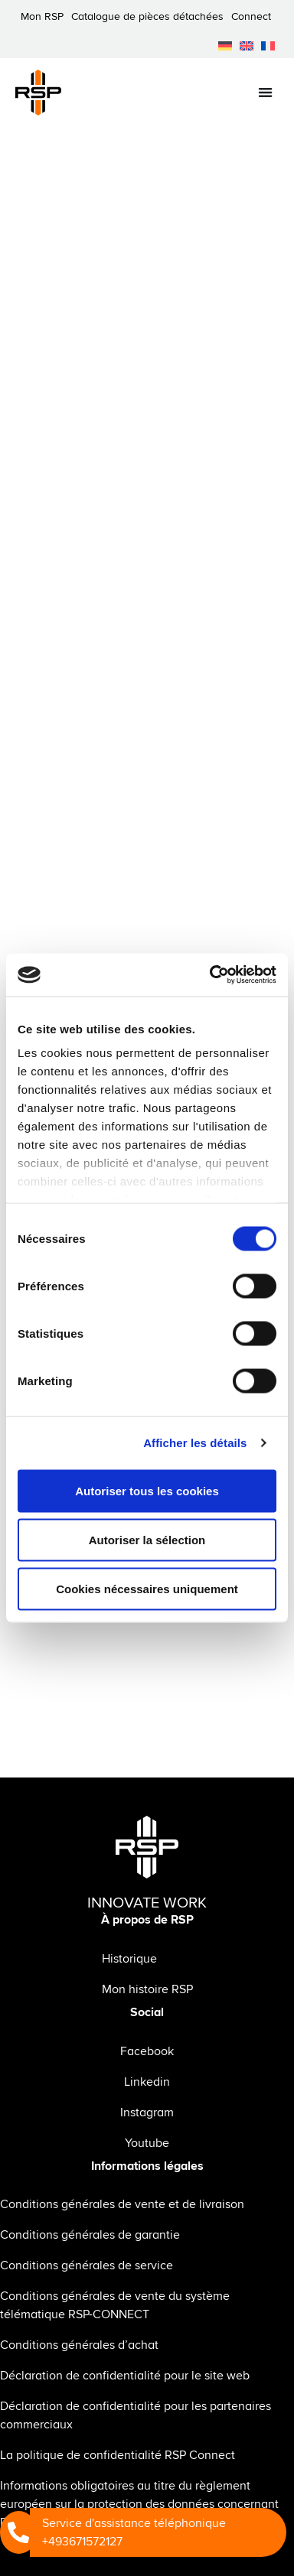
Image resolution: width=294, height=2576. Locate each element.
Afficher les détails (195, 1442)
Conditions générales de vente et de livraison (122, 2204)
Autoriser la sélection (147, 1539)
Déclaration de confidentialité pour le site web (125, 2375)
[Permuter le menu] (265, 92)
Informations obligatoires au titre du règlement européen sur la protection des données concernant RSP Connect (139, 2504)
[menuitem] (225, 46)
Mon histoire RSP (147, 1989)
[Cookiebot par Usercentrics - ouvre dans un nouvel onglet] (210, 975)
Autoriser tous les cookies (147, 1490)
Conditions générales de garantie (90, 2235)
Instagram (147, 2112)
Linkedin (147, 2082)
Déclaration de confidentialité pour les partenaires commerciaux (135, 2415)
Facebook (147, 2051)
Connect (251, 16)
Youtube (147, 2143)
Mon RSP (42, 16)
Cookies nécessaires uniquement (147, 1588)
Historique (129, 1958)
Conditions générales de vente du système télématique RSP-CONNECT (115, 2305)
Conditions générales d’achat (79, 2345)
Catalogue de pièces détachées (147, 16)
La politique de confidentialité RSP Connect (117, 2455)
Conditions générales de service (86, 2265)
